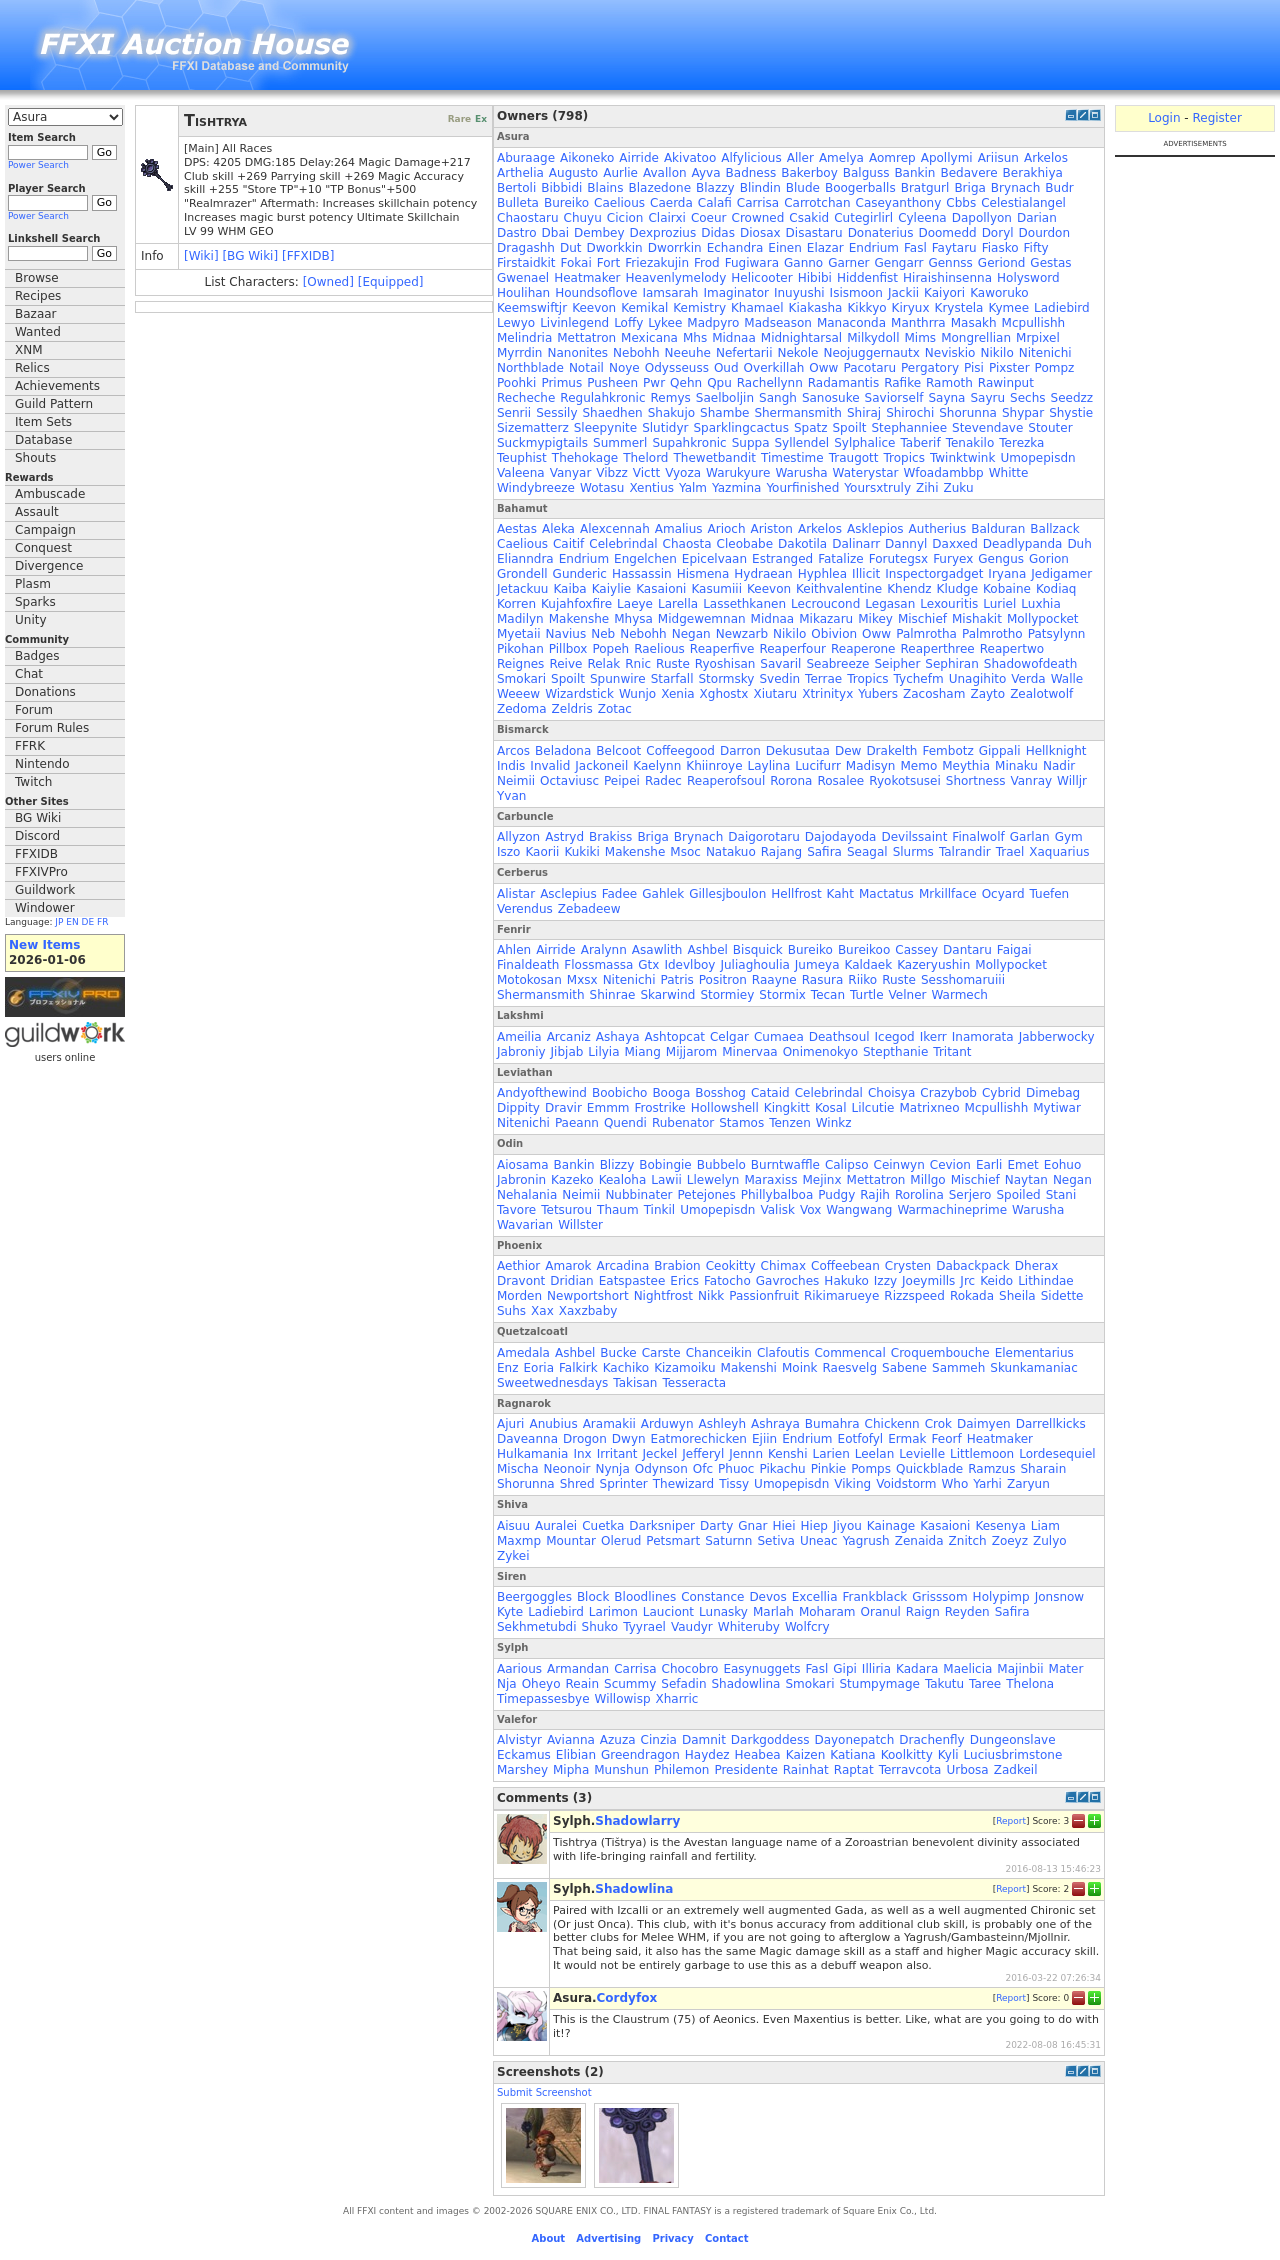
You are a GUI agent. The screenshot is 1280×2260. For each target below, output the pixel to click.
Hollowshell (725, 1108)
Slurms (913, 852)
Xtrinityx (827, 694)
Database (43, 440)
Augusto (573, 173)
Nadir (1059, 766)
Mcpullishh (1034, 323)
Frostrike (660, 1108)
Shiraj (864, 413)
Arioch (727, 529)
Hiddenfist (867, 278)
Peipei (622, 781)
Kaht (840, 894)
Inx (582, 1454)
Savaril (780, 664)
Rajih (875, 1195)
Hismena (703, 574)
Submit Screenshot (544, 2092)
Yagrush (866, 1541)
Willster (580, 1225)
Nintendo (42, 764)
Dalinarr (856, 544)
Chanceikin (719, 1353)
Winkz (834, 1123)
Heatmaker (587, 278)
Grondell (522, 574)
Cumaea (779, 1037)
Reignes (520, 664)
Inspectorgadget (934, 574)
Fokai (576, 263)
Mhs (695, 338)
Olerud (621, 1541)
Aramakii (609, 1424)
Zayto (987, 694)
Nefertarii (744, 353)
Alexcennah (615, 529)
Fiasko (1000, 248)
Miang (643, 1052)
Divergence (49, 566)
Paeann (577, 1123)
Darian (1037, 218)
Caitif (568, 544)
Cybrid (1001, 1093)
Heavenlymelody (676, 278)
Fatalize (841, 559)
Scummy (630, 1684)
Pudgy (836, 1195)
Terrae (823, 679)
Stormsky (726, 679)
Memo (918, 766)
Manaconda (851, 323)
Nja (507, 1684)
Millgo (927, 1180)
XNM (29, 350)
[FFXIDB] (308, 256)
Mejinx (821, 1180)
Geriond (1002, 263)
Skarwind (667, 995)
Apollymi (947, 158)
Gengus (1001, 559)
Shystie (1071, 413)
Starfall (672, 679)
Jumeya (817, 965)
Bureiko (566, 203)
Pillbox (568, 649)
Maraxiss (770, 1180)
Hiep (814, 1526)
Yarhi (987, 1484)
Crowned (758, 218)
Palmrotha (926, 634)
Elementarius (1034, 1353)
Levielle (922, 1454)
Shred (577, 1484)
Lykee (665, 323)
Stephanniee (909, 428)
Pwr (654, 383)
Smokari (521, 679)
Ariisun (998, 158)
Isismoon (856, 293)
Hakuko (846, 1281)
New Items (44, 945)
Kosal (831, 1108)
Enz (508, 1368)
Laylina (769, 766)
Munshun (621, 1770)
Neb (603, 634)
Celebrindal (623, 544)
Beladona (563, 751)
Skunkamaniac (1033, 1368)
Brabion (677, 1266)
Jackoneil (601, 766)
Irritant (617, 1454)
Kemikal (644, 308)
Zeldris (572, 709)
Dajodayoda (841, 837)
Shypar (1023, 413)
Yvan (511, 796)
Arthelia (520, 173)
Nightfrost (663, 1296)
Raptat (854, 1770)
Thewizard (683, 1484)
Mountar (571, 1541)
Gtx (648, 965)
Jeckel (660, 1454)
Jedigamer (1061, 574)
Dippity (518, 1108)
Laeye (635, 604)
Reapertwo (1012, 649)
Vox (810, 1210)
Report (1011, 1821)
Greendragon (640, 1755)
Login (1164, 118)
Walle (1067, 679)
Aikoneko (587, 158)
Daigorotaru (764, 837)
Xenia (677, 694)
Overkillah (774, 368)
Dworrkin (675, 248)
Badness (751, 173)
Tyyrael (644, 1627)
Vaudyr (692, 1627)
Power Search (38, 165)
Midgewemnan (702, 619)
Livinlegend (574, 323)
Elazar (825, 248)
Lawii (666, 1180)
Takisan (635, 1383)
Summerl (620, 443)
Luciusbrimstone (1013, 1755)
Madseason (778, 323)
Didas (718, 233)
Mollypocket (1043, 619)
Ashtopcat (675, 1037)
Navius (566, 634)
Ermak (907, 1439)
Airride (639, 158)
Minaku (1016, 766)
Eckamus (524, 1755)
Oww (823, 368)
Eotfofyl (861, 1439)
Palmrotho (992, 634)
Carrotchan (817, 203)
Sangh (778, 398)
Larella (678, 604)
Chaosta (687, 544)
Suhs (511, 1311)
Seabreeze (837, 664)
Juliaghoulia (754, 965)
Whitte (1009, 473)
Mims (920, 338)
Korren (516, 604)
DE (88, 922)
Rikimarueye (841, 1296)
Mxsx (582, 980)
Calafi (715, 203)
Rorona (791, 781)
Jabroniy (521, 1052)
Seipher (897, 664)
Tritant (952, 1052)
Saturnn (728, 1541)
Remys (671, 398)
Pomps (871, 1469)
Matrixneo (929, 1108)
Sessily (556, 413)
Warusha (801, 473)
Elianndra (525, 559)
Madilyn (520, 619)
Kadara (917, 1669)
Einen (785, 248)
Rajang (781, 852)
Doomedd (947, 233)
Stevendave (987, 428)
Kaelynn (657, 766)
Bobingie (665, 1165)
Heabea (758, 1755)
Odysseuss (677, 368)
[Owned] (328, 282)
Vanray (1031, 781)
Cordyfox (627, 1998)
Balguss (866, 173)
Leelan (875, 1454)
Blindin (760, 188)
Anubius (553, 1424)
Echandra (735, 248)
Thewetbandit (715, 458)
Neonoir (567, 1469)
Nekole (797, 353)
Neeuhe (688, 353)
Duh (1079, 544)
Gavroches (788, 1281)
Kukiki (581, 852)
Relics (32, 368)
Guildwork (45, 890)
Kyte (510, 1612)
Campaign (45, 530)
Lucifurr (818, 766)
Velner (908, 995)
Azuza (618, 1740)
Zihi (927, 488)
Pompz (1055, 368)
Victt (646, 473)
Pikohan (520, 649)
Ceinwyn (899, 1165)
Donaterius (881, 233)
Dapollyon (982, 218)
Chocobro (690, 1669)
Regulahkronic (602, 398)
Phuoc (736, 1469)
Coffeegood (680, 751)
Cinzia (659, 1740)
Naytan (1026, 1180)
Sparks (35, 602)
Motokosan (529, 980)
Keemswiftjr (532, 308)
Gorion (1049, 559)
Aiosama (523, 1165)
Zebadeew (589, 909)
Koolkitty (907, 1755)
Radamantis (843, 383)
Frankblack (875, 1597)
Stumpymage (880, 1684)
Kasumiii (716, 589)
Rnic (638, 664)
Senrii (514, 413)
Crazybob (948, 1093)
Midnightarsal (801, 338)
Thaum (618, 1210)
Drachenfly (931, 1740)
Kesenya (1000, 1526)
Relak (603, 664)
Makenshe (579, 619)
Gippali (1000, 751)
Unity (31, 620)
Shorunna (968, 413)
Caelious (619, 203)
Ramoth (949, 383)
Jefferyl (703, 1454)
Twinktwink (962, 458)
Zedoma (522, 709)
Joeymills (928, 1281)
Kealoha (623, 1180)
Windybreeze (536, 488)
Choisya (891, 1093)
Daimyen (984, 1424)
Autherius (938, 529)
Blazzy (715, 188)
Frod (707, 263)
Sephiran (951, 664)
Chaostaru (528, 218)
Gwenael (523, 278)
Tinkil (660, 1210)
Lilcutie (872, 1108)
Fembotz (947, 751)
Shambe (724, 413)
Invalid (550, 766)
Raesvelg (850, 1368)
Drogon (585, 1439)
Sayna (946, 398)
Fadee (620, 894)
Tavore (516, 1210)
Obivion (834, 634)
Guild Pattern (54, 404)
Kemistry (699, 308)
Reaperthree (938, 649)
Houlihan (523, 293)
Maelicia (967, 1669)
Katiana (852, 1755)
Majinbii (1020, 1669)
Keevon (594, 308)
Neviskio (950, 353)
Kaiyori (944, 293)
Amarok (568, 1266)
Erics (684, 1281)
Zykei (513, 1556)
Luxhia (1040, 604)
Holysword (1028, 278)
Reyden (967, 1612)
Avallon (665, 173)
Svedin (779, 679)
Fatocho (727, 1281)
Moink (800, 1368)
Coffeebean (845, 1266)
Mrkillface (948, 894)
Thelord (645, 458)
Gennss (950, 263)
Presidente (745, 1770)
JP (59, 922)
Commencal (849, 1353)
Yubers (878, 694)
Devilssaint (914, 837)
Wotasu (602, 488)
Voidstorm (906, 1484)
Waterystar (866, 473)
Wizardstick (579, 694)
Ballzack (1054, 529)
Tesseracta (694, 1383)
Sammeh (958, 1368)
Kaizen (806, 1755)
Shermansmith (798, 413)
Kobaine (1007, 589)
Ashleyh (723, 1424)
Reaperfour (792, 649)
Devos (767, 1597)
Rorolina (919, 1195)
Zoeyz (1010, 1541)
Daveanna (527, 1439)
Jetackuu (522, 589)
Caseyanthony (899, 203)
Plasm (33, 584)
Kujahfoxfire (576, 604)
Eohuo (1062, 1165)
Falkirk (578, 1368)
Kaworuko (999, 293)
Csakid (809, 218)
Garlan (1030, 837)
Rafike (902, 383)
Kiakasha (816, 308)
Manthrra (918, 323)
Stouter (1050, 428)
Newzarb (742, 634)
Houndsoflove (596, 293)
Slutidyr (665, 428)
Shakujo (671, 413)
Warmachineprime (952, 1210)
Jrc (967, 1281)
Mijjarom (691, 1052)
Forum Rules (52, 728)
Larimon (613, 1612)
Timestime (792, 458)
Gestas (1050, 263)
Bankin (914, 173)
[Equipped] (391, 282)
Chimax (783, 1266)
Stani (1061, 1195)
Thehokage (585, 458)
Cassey (916, 950)
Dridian (571, 1281)
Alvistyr (519, 1740)
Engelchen (645, 559)
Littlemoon (982, 1454)
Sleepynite (605, 428)
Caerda (671, 203)
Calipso (847, 1165)
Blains (605, 188)
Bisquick (758, 950)
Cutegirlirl (863, 218)
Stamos (741, 1123)
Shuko (600, 1627)
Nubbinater (638, 1195)
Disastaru (814, 233)
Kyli (948, 1755)
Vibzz (612, 473)
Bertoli (516, 188)
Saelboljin (725, 398)
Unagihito (978, 679)
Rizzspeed (914, 1296)
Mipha (571, 1770)
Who (954, 1484)
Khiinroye (714, 766)
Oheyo (541, 1684)
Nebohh (636, 353)
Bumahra (832, 1424)
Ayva (706, 173)
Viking (852, 1484)
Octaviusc (569, 781)
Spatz (811, 428)
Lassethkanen (744, 604)
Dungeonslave (1013, 1740)
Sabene (904, 1368)
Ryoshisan (725, 664)
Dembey (599, 233)
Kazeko (572, 1180)
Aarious (519, 1669)
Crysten (908, 1266)
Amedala (523, 1353)
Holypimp (1001, 1597)
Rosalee (840, 781)
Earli (989, 1165)
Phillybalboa (777, 1195)
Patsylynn (1057, 634)
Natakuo (731, 852)
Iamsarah (670, 293)
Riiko (862, 980)
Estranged (782, 559)
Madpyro (713, 323)
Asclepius (568, 894)
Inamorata (983, 1037)
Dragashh (526, 248)
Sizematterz (533, 428)
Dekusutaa (798, 751)
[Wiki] (201, 256)
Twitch (33, 782)
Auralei (556, 1526)
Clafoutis (783, 1353)
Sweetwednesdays (552, 1383)
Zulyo (1050, 1541)
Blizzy (617, 1165)
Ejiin (764, 1439)
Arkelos (1046, 158)
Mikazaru (826, 619)
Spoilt (850, 428)
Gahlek (663, 894)
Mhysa (633, 619)
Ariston (772, 529)
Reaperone (863, 649)
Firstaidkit (526, 263)
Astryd (564, 837)
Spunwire (618, 679)
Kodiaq (1056, 589)
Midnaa (734, 338)
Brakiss (610, 837)
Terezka (1021, 443)
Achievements (57, 386)
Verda (1028, 679)
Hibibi (815, 278)
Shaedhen (613, 413)
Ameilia (519, 1037)
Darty (716, 1526)
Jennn (746, 1454)
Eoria (539, 1368)
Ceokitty (731, 1266)
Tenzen (790, 1123)
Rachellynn (770, 383)
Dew (848, 751)
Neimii (516, 781)
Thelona (1030, 1684)
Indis (511, 766)
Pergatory (930, 368)
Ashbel (707, 950)
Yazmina (736, 488)
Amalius (679, 529)
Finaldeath (528, 965)
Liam (1045, 1526)
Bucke (618, 1353)
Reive (565, 664)
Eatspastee (632, 1281)
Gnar (752, 1526)
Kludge (957, 589)
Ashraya (775, 1424)
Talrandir (965, 852)
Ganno (803, 263)
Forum (34, 710)
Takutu (944, 1684)
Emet (1022, 1165)
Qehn (686, 383)
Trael (1010, 852)
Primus (561, 383)
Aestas (517, 529)
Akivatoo (690, 158)
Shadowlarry (637, 1821)
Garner (848, 263)
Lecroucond (825, 604)
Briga (969, 188)
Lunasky (723, 1612)
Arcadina (623, 1266)
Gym (1069, 837)
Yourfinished (802, 488)
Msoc (685, 852)
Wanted (38, 332)
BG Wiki (38, 818)
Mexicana (649, 338)
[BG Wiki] (250, 256)
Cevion (950, 1165)
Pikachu (782, 1469)
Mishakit (977, 619)
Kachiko (626, 1368)
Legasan (890, 604)
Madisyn (871, 766)
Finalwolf (978, 837)
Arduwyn (667, 1424)
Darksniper (662, 1526)
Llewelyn (713, 1180)
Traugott (854, 458)
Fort (608, 263)
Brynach (1015, 188)
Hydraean (763, 574)
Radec (663, 781)
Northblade (530, 368)
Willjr (1072, 781)
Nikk (711, 1296)
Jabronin (521, 1180)
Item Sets (43, 422)
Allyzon (518, 837)
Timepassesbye (543, 1699)
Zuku (959, 488)
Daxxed (954, 544)
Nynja (612, 1469)
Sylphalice (864, 443)
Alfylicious (751, 158)
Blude (803, 188)
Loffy (628, 323)
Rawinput (1006, 383)
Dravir (563, 1108)
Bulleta (518, 203)
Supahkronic (689, 443)
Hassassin (642, 574)
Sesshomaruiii (963, 980)
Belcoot (618, 751)
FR (102, 922)
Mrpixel (1038, 338)
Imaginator (735, 293)
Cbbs (961, 203)
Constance (712, 1597)
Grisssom (939, 1597)
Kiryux (911, 308)
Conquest (43, 548)
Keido (996, 1281)
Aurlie (620, 173)
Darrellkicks (1051, 1424)
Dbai (556, 233)
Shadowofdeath (1031, 664)
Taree (985, 1684)
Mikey (875, 619)
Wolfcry (807, 1627)
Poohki (516, 383)
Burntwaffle (785, 1165)
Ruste (673, 664)
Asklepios (875, 529)
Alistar (516, 894)
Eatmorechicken (699, 1439)
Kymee (1008, 308)
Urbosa (967, 1770)
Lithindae (1046, 1281)
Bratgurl (925, 188)
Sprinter (624, 1484)
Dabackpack (973, 1266)
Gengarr (899, 263)
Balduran (998, 529)
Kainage (891, 1526)
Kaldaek (869, 965)
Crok (938, 1424)
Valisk (777, 1210)
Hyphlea (822, 574)
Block (593, 1597)
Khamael (757, 308)
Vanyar (571, 473)
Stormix (782, 995)
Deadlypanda (1023, 544)
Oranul (881, 1612)
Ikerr (933, 1037)
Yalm (693, 488)
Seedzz (1072, 398)
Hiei (784, 1526)
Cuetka (603, 1526)
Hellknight (1056, 751)
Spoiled (1018, 1195)
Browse (37, 278)
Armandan (578, 1669)
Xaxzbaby (588, 1311)
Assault (37, 512)
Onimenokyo (820, 1052)
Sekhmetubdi (537, 1627)
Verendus (525, 909)
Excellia (815, 1597)
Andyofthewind (542, 1093)
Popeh (610, 649)
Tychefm (919, 679)
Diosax (760, 233)
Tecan (828, 995)
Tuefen (1050, 894)
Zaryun (1028, 1484)
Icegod (895, 1037)
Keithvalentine (839, 589)
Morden (519, 1296)
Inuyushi (799, 293)
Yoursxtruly (877, 488)
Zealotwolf (1041, 694)
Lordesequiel (1057, 1454)
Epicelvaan (714, 559)
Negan (691, 634)
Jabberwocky (1057, 1037)
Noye (624, 368)
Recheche (526, 398)
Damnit (704, 1740)
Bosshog (720, 1093)
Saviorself (894, 398)
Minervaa (749, 1052)
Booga (671, 1093)
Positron (723, 980)
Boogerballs (860, 188)
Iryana (1007, 574)
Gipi (845, 1669)
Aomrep (892, 158)
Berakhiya (1033, 173)
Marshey (522, 1770)
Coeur (709, 218)
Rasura (823, 980)
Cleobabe (745, 544)
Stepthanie (895, 1052)
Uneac (819, 1541)
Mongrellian (976, 338)
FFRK (30, 746)
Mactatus (886, 894)
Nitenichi (1045, 353)
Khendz (909, 589)
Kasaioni (661, 589)
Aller (800, 158)
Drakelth (891, 751)
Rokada (972, 1296)
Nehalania (527, 1195)
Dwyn (629, 1439)
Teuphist (522, 458)
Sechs (1027, 398)
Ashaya (618, 1037)
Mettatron (586, 338)
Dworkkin (615, 248)
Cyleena (922, 218)
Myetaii (519, 634)
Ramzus (991, 1469)
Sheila (1017, 1296)
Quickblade (929, 1469)
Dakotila (802, 544)
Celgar (729, 1037)
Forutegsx (898, 559)
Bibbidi (561, 188)
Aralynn (604, 950)
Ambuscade (50, 494)
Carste (661, 1353)
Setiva (776, 1541)
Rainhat (806, 1770)
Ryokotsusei (905, 781)
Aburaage (526, 158)
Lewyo (516, 323)
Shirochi (910, 413)
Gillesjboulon (727, 894)
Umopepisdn (1037, 458)
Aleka (558, 529)
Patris (677, 980)
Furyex (953, 559)
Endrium (874, 248)
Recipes (38, 296)
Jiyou (847, 1526)
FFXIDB (36, 854)
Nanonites (577, 353)
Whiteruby (749, 1627)
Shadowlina (746, 1684)
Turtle (866, 995)
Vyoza (683, 473)
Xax (542, 1311)
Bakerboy (809, 173)
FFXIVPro (41, 872)
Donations (45, 692)
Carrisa (758, 203)
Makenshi (749, 1368)
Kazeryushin (933, 965)
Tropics (904, 458)
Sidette (1062, 1296)
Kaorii (542, 852)
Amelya (841, 158)
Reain (582, 1684)
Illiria (876, 1669)
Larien (830, 1454)
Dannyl (906, 544)
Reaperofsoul (726, 781)
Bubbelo (721, 1165)
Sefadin (683, 1684)
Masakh (974, 323)
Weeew (518, 694)
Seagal (867, 852)
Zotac (615, 709)
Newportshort (588, 1296)
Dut (571, 248)
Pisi (974, 368)
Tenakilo (970, 443)
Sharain (1043, 1469)
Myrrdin (519, 353)
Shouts (35, 458)
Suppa (751, 443)
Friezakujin (657, 263)
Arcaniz (569, 1037)
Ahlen (514, 950)
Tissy (734, 1484)
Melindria (524, 338)
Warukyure (738, 473)
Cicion (625, 218)
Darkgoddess (770, 1740)
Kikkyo (866, 308)
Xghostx (724, 694)
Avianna (571, 1740)
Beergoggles (534, 1597)
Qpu (719, 383)
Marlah (773, 1612)
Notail (586, 368)
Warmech (959, 995)
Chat (29, 674)
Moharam (827, 1612)
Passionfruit (764, 1296)
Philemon (682, 1770)
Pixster (1009, 368)
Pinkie (829, 1469)
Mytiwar (1057, 1108)
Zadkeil (1016, 1770)
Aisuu (513, 1526)
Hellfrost (796, 894)
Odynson (661, 1469)
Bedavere (968, 173)
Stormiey (727, 995)
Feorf (947, 1439)
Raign (923, 1612)
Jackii (903, 293)
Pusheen (612, 383)
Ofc (703, 1469)
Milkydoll (873, 338)
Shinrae (613, 995)
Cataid (770, 1093)
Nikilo (996, 353)
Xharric (677, 1699)
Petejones (707, 1195)
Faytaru (954, 248)
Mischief (922, 619)
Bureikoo (864, 950)
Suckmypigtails (542, 443)
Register (1216, 118)
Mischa (518, 1469)
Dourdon (1044, 233)
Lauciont (668, 1612)
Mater (1066, 1669)
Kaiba (569, 589)
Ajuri (510, 1424)
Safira (824, 852)
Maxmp (519, 1541)
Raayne (774, 980)
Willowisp (623, 1699)
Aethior (518, 1266)
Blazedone (659, 188)
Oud (726, 368)
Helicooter (761, 278)
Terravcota (910, 1770)
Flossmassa (598, 965)
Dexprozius (663, 233)
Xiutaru (775, 694)
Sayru (987, 398)
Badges (37, 656)
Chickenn (892, 1424)
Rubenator (683, 1123)
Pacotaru (869, 368)
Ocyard (1003, 894)
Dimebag (1053, 1093)
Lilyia (603, 1052)
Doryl (998, 233)
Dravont (521, 1281)
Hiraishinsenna (947, 278)
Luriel (999, 604)
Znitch (968, 1541)
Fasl (915, 248)
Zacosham (934, 694)
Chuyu (583, 218)
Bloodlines (645, 1597)
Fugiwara (752, 263)
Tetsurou (566, 1210)
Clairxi (666, 218)
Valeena (521, 473)
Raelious (659, 649)
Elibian (576, 1755)
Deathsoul (839, 1037)
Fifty (1036, 248)
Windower (45, 908)
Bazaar (36, 314)
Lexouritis (949, 604)
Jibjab (567, 1052)
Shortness (976, 781)
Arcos (513, 751)
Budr (1059, 188)
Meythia (966, 766)
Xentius (651, 488)
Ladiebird (1062, 308)
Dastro (517, 233)
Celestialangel (1023, 203)
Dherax (1037, 1266)
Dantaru (967, 950)
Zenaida (919, 1541)
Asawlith (657, 950)
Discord (37, 836)
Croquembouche (940, 1353)
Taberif (920, 443)
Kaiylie (612, 589)
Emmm (608, 1108)
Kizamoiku (684, 1368)
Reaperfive (722, 649)
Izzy (885, 1281)
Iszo (508, 852)
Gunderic (580, 574)
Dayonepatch (854, 1740)
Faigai (1014, 950)
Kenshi (787, 1454)
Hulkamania (532, 1454)
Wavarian (525, 1225)
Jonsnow (1060, 1597)
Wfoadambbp (943, 473)
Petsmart (673, 1541)
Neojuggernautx (871, 353)
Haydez (707, 1755)
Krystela (959, 308)
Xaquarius (1059, 852)
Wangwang (859, 1210)
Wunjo (637, 694)
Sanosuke (831, 398)
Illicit (866, 574)
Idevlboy (689, 965)
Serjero (970, 1195)
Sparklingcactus (740, 428)
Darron (740, 751)
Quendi (625, 1123)
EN (72, 922)
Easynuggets (761, 1669)
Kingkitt (787, 1108)
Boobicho (619, 1093)
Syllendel (801, 443)
